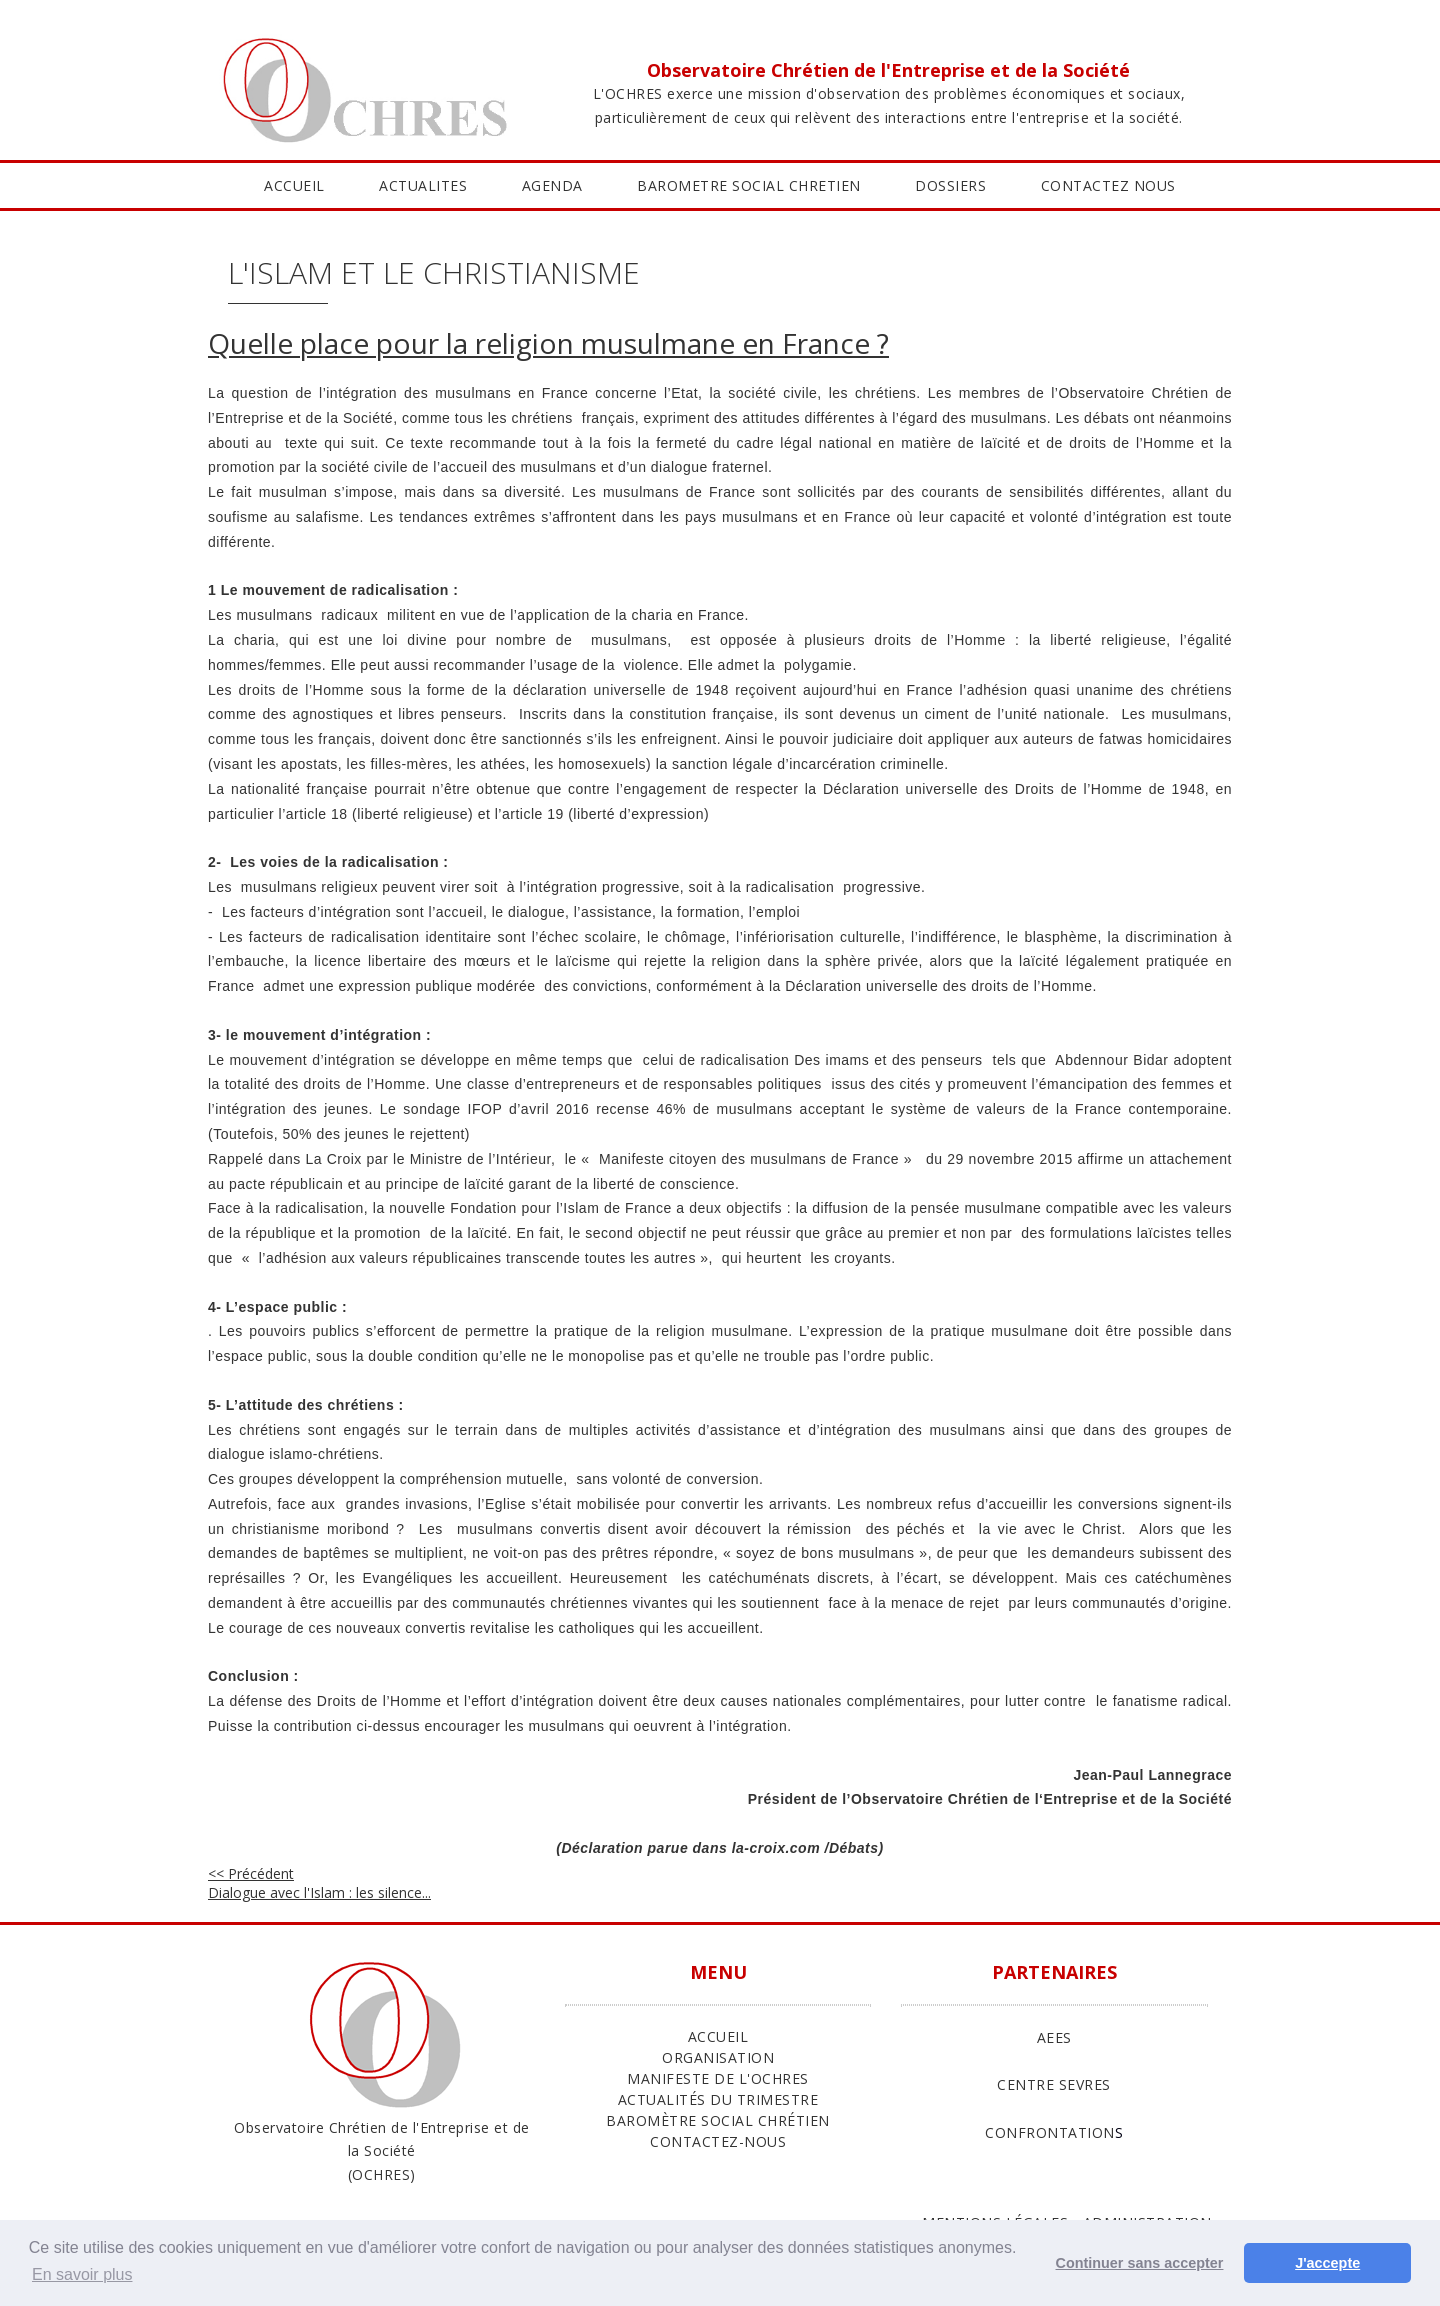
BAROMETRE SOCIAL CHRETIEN (749, 185)
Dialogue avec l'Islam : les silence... (319, 1883)
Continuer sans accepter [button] (1140, 2263)
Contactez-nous (718, 2141)
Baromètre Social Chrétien (718, 2120)
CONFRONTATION (1050, 2132)
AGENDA (552, 185)
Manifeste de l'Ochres (718, 2078)
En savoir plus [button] (82, 2274)
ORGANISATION (718, 2057)
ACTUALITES (423, 185)
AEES (1054, 2037)
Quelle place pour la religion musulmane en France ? (548, 343)
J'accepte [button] (1327, 2263)
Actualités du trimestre (718, 2099)
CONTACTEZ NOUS (1108, 185)
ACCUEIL (294, 185)
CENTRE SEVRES (1054, 2084)
